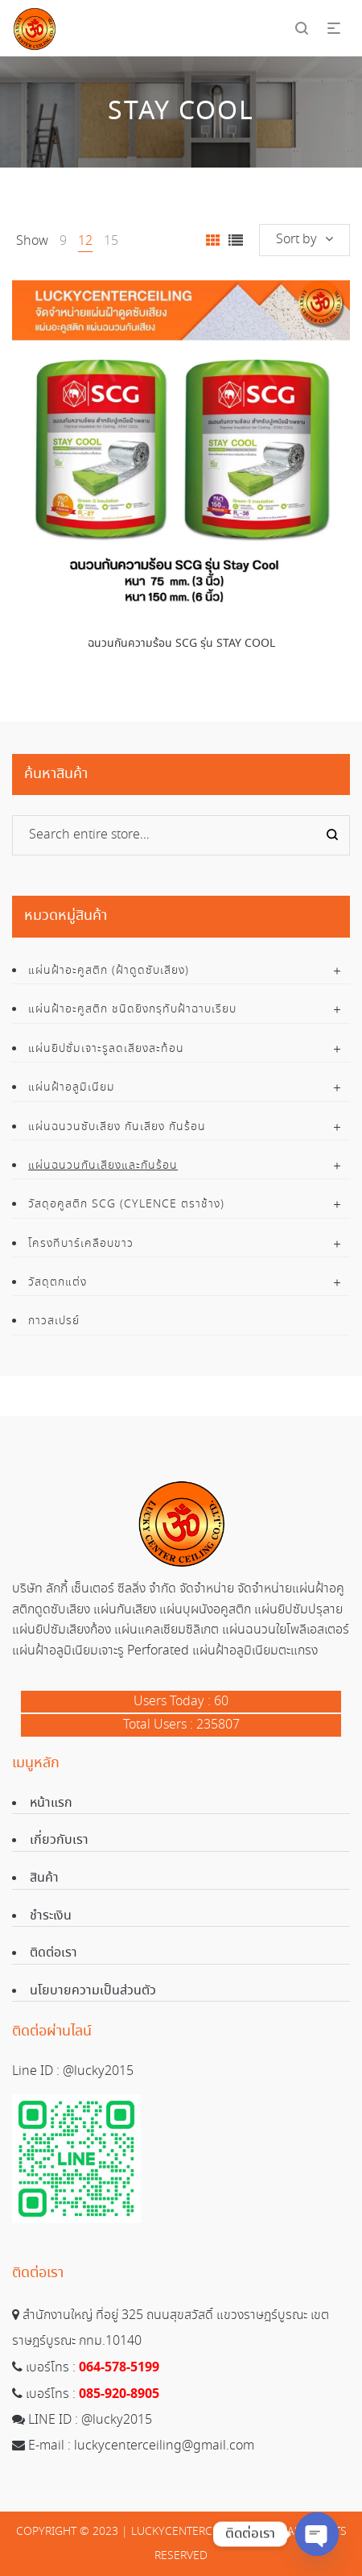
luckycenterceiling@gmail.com (164, 2446)
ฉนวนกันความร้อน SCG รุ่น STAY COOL (181, 644)
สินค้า (44, 1878)
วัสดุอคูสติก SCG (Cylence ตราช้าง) (126, 1204)
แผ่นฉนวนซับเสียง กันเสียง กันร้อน (117, 1127)
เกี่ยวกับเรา (59, 1840)
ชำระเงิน (51, 1916)
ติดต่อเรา (53, 1953)
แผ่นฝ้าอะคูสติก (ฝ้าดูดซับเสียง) (108, 971)
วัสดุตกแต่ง (57, 1282)
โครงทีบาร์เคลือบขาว (81, 1244)
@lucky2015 (98, 2071)
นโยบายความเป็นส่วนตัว (93, 1991)
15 (111, 241)
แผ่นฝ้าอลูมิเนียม (71, 1087)
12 (85, 241)
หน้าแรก (51, 1803)
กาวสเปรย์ (54, 1321)
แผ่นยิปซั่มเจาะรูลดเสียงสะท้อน (106, 1049)
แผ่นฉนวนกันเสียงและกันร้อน (103, 1166)
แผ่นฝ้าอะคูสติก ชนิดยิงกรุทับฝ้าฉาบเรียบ (132, 1009)
